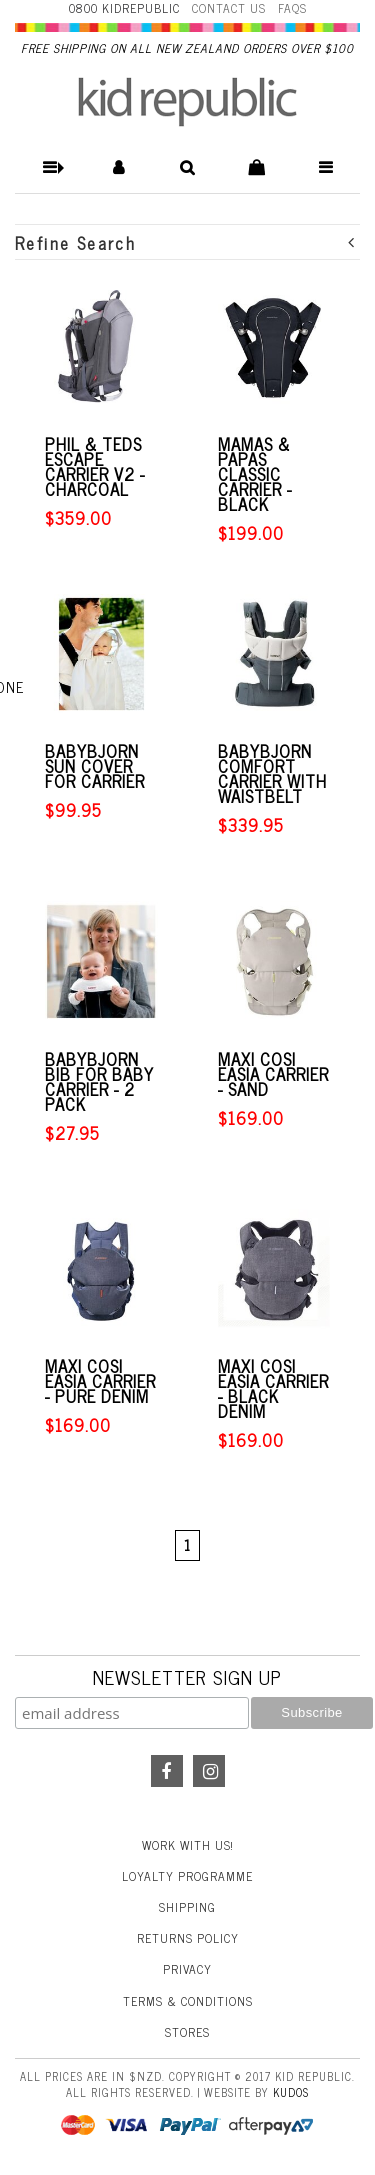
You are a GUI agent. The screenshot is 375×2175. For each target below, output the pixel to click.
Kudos (291, 2092)
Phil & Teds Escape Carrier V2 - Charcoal (95, 467)
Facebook (167, 1771)
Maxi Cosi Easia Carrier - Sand (273, 1074)
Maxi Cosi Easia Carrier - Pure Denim (100, 1381)
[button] (49, 167)
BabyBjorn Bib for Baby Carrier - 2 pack (99, 1082)
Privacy (187, 1969)
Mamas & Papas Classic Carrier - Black (255, 474)
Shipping (187, 1907)
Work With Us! (188, 1845)
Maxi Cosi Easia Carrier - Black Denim (273, 1389)
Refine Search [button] (185, 242)
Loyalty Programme (187, 1876)
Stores (187, 2032)
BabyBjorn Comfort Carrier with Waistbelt (272, 774)
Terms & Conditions (188, 2001)
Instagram (209, 1771)
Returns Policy (188, 1938)
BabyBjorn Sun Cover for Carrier (95, 766)
